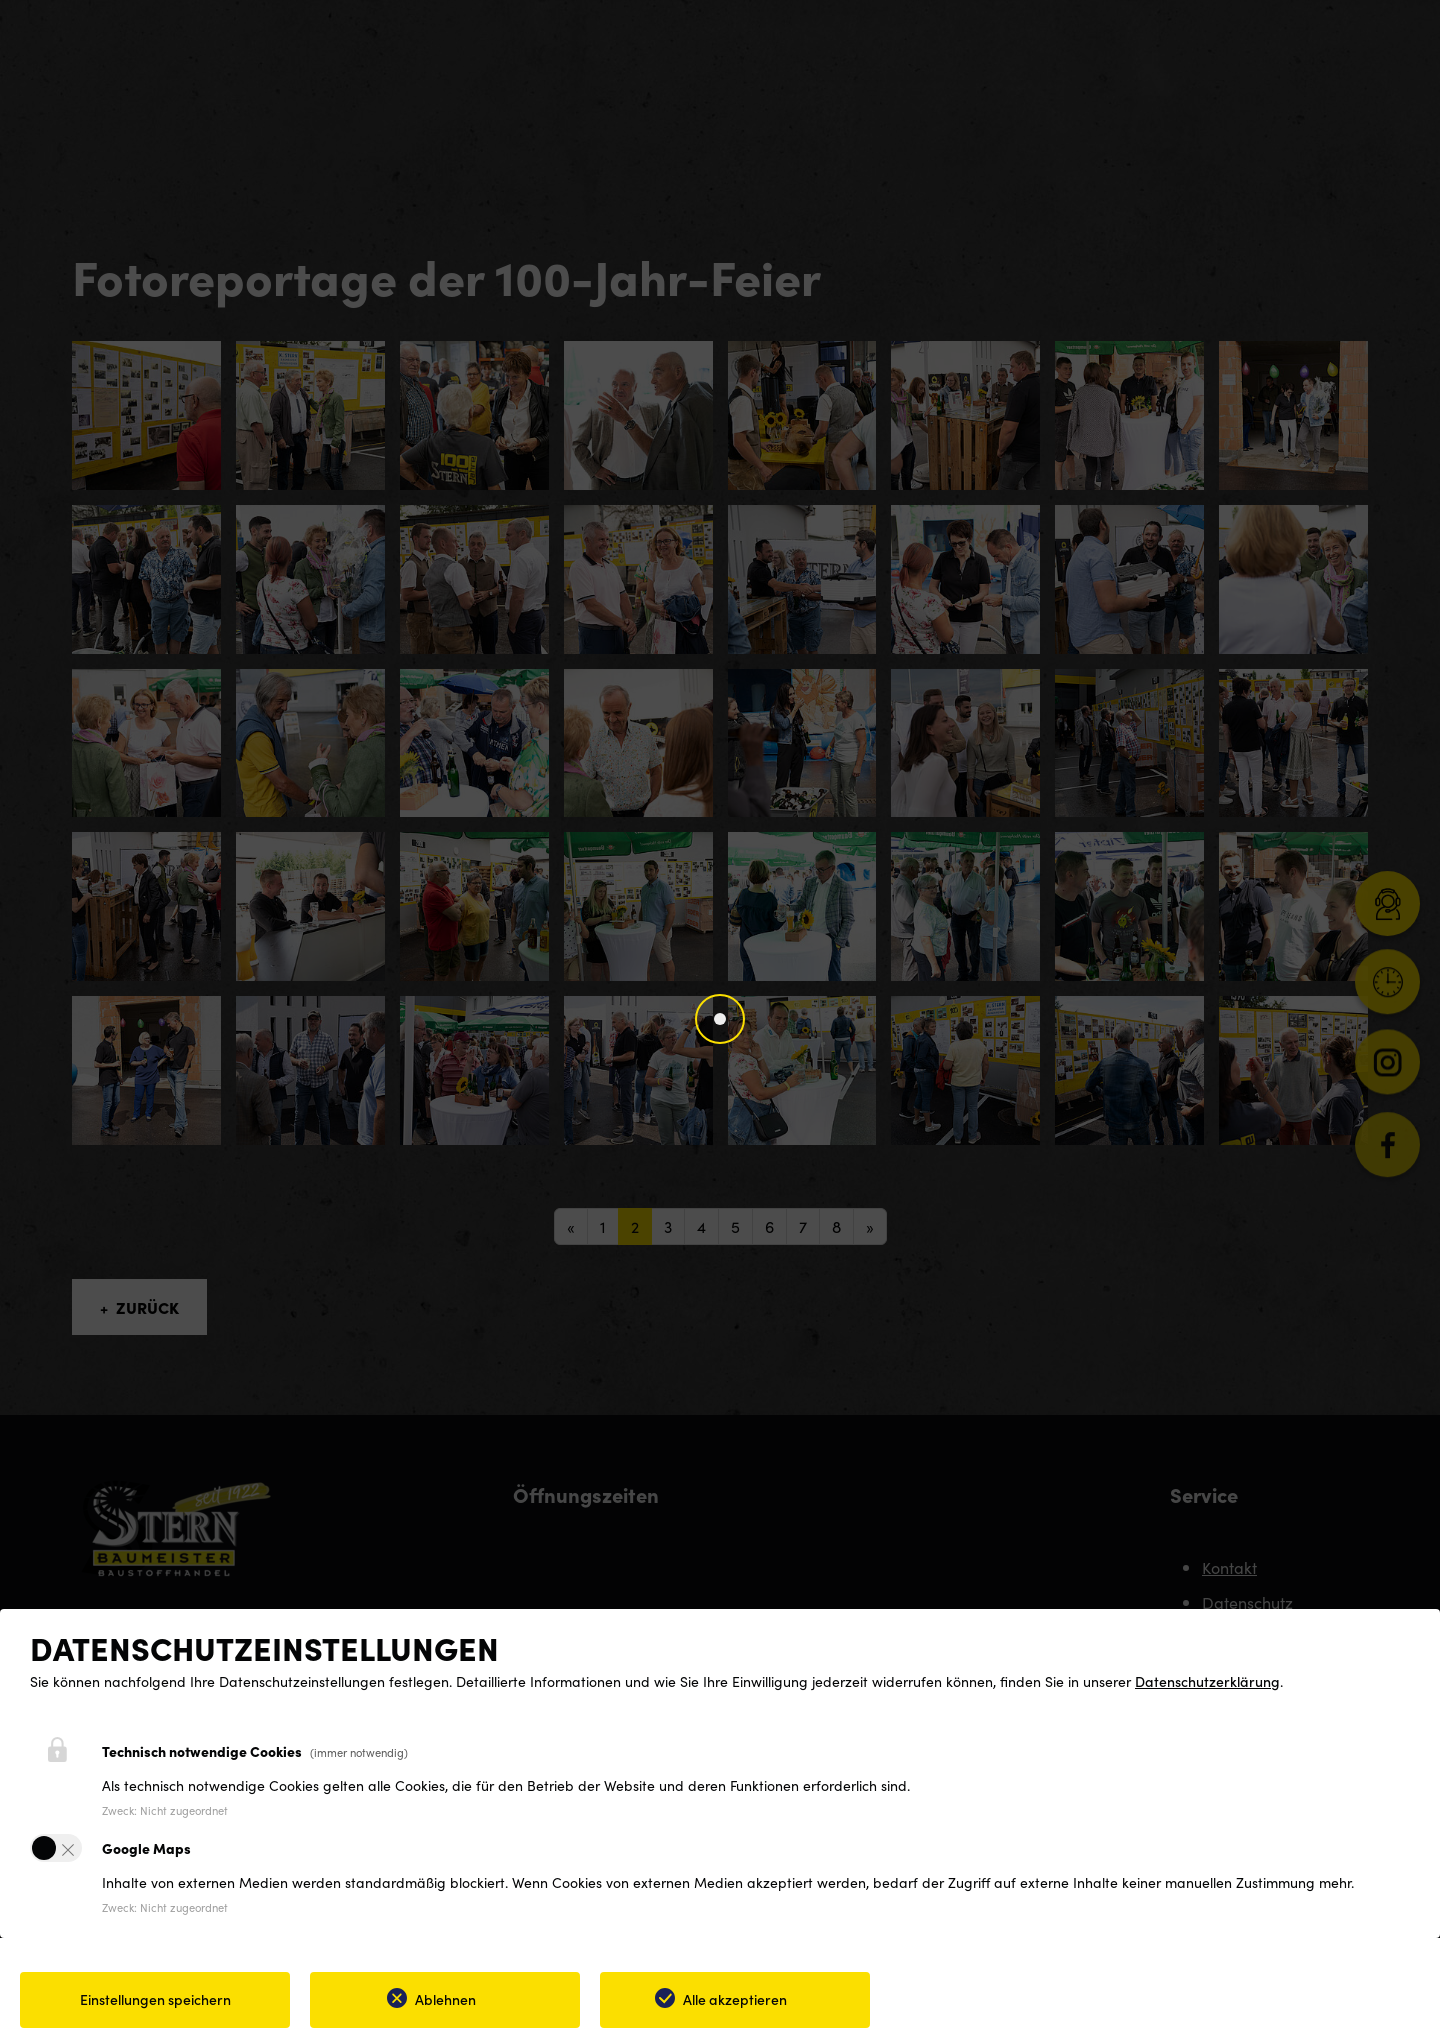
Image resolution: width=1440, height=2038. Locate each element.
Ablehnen (445, 1999)
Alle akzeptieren (735, 1999)
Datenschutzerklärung (1207, 1681)
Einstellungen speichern (155, 1999)
